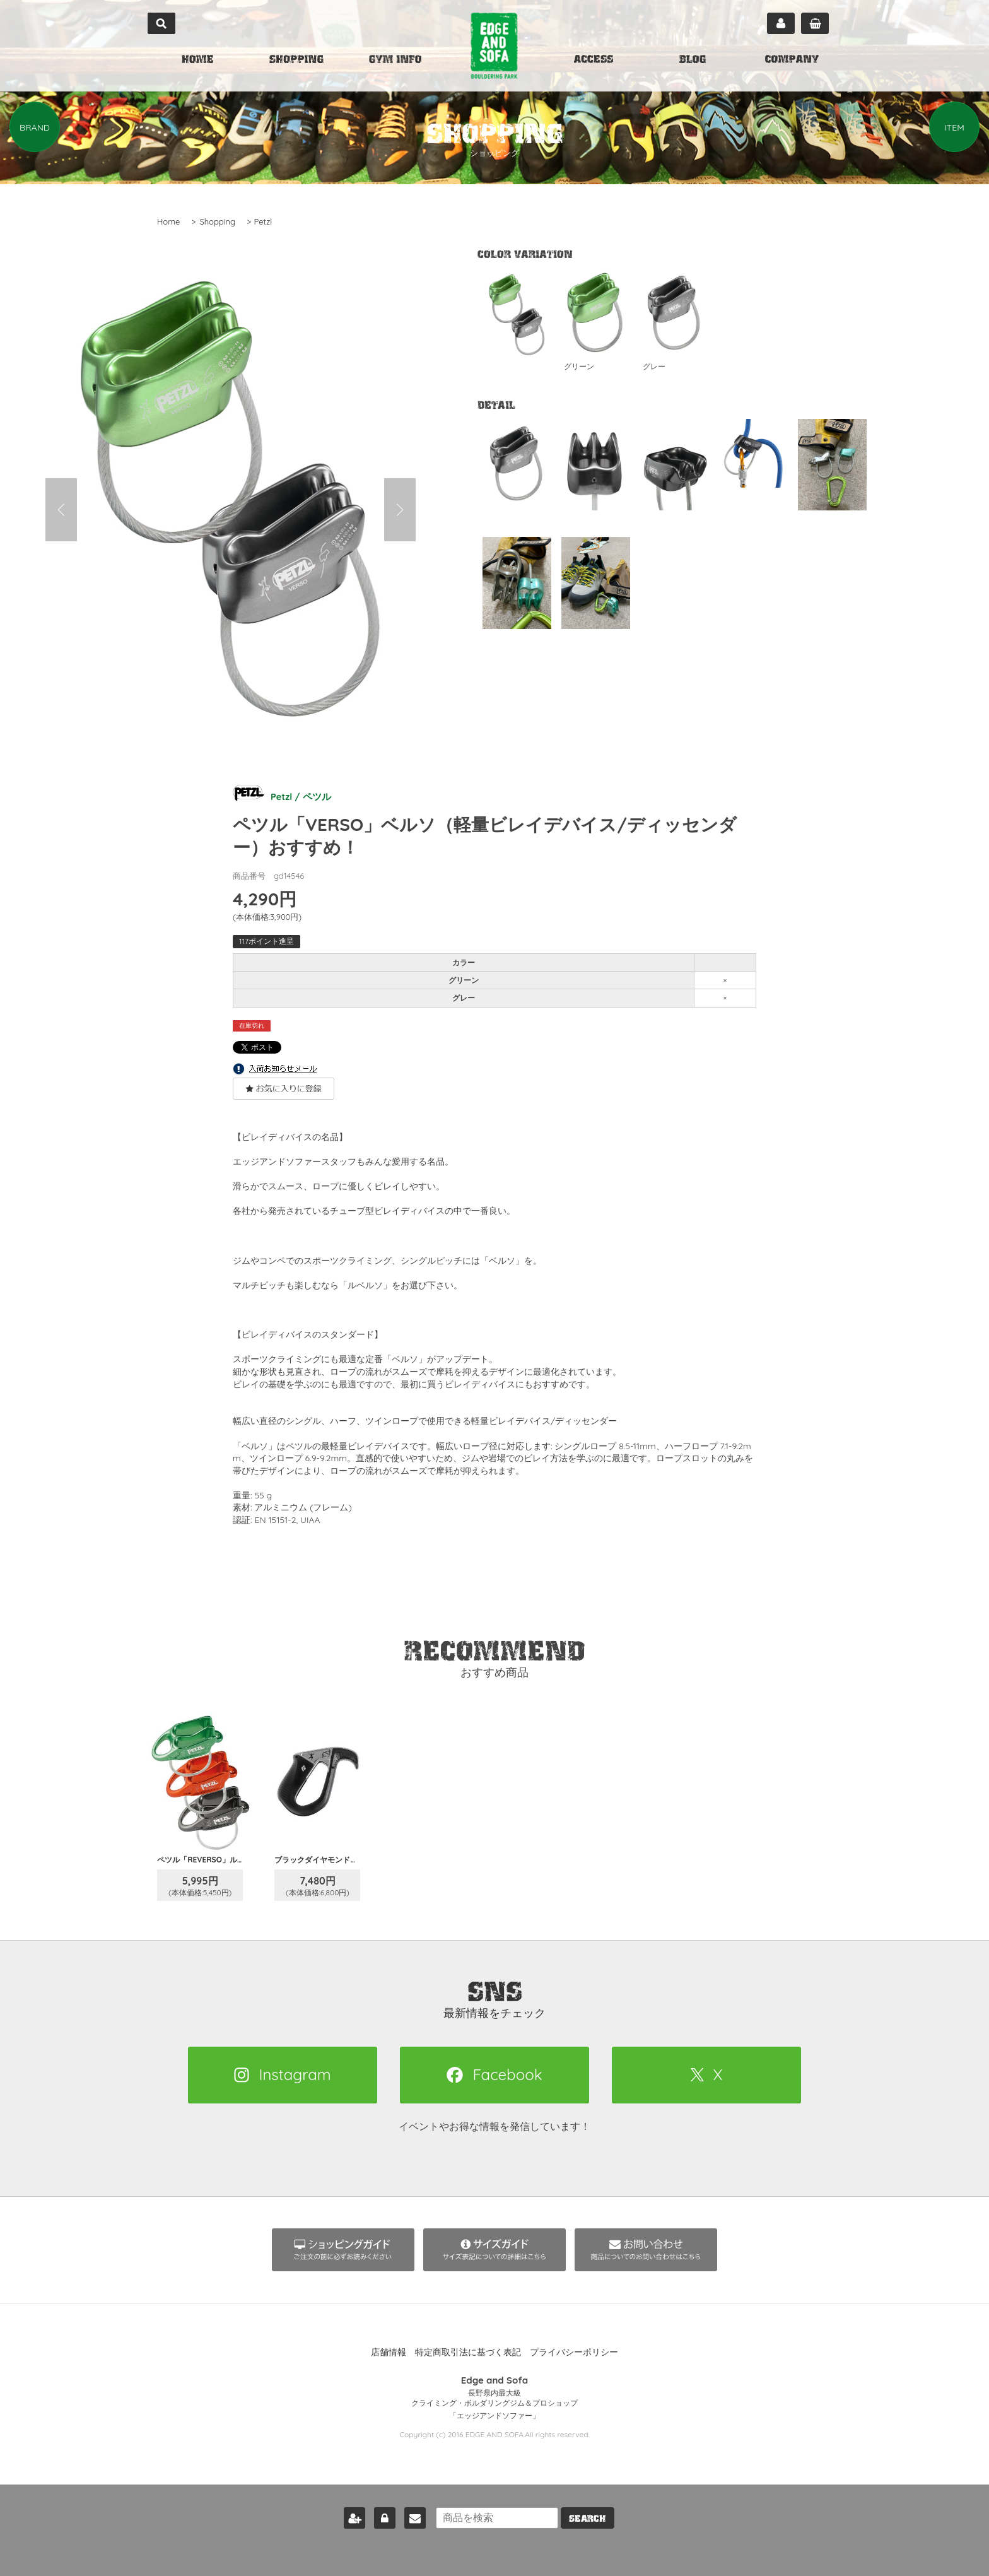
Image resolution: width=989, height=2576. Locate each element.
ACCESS (593, 60)
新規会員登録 (349, 2515)
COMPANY (792, 60)
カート (815, 23)
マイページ (781, 23)
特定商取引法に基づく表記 (468, 2352)
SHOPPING (296, 60)
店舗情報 (388, 2352)
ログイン (379, 2515)
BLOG (692, 60)
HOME (197, 60)
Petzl (263, 221)
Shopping (217, 221)
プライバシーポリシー (574, 2352)
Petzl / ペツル (284, 795)
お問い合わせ (410, 2515)
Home (168, 221)
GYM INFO (395, 60)
